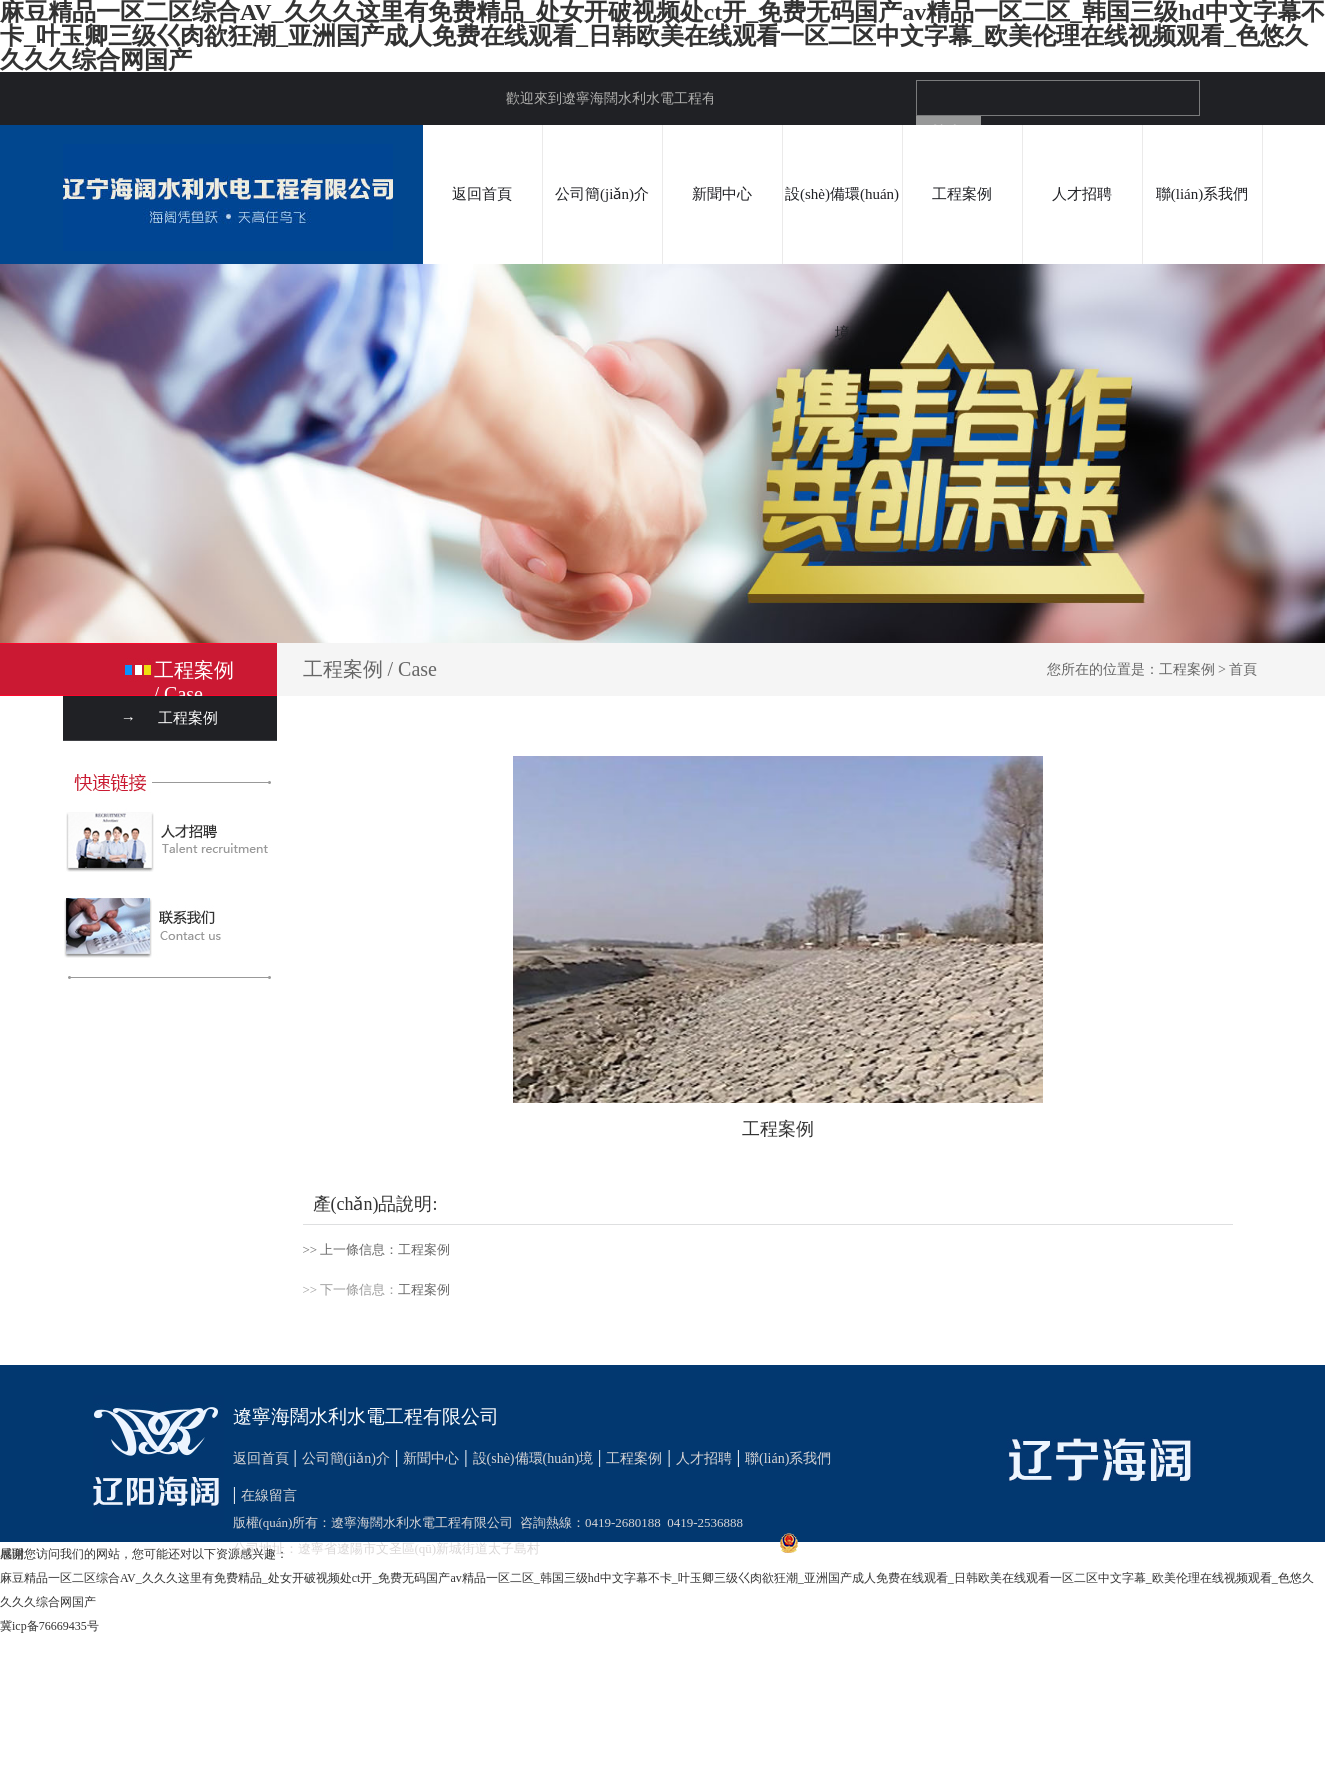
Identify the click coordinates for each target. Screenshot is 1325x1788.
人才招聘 (1082, 194)
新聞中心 (722, 194)
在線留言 (269, 1495)
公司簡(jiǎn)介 (602, 194)
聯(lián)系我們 (1202, 194)
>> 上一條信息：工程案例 (377, 1249)
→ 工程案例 (170, 718)
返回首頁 (482, 194)
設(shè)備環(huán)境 (842, 263)
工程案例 (962, 194)
